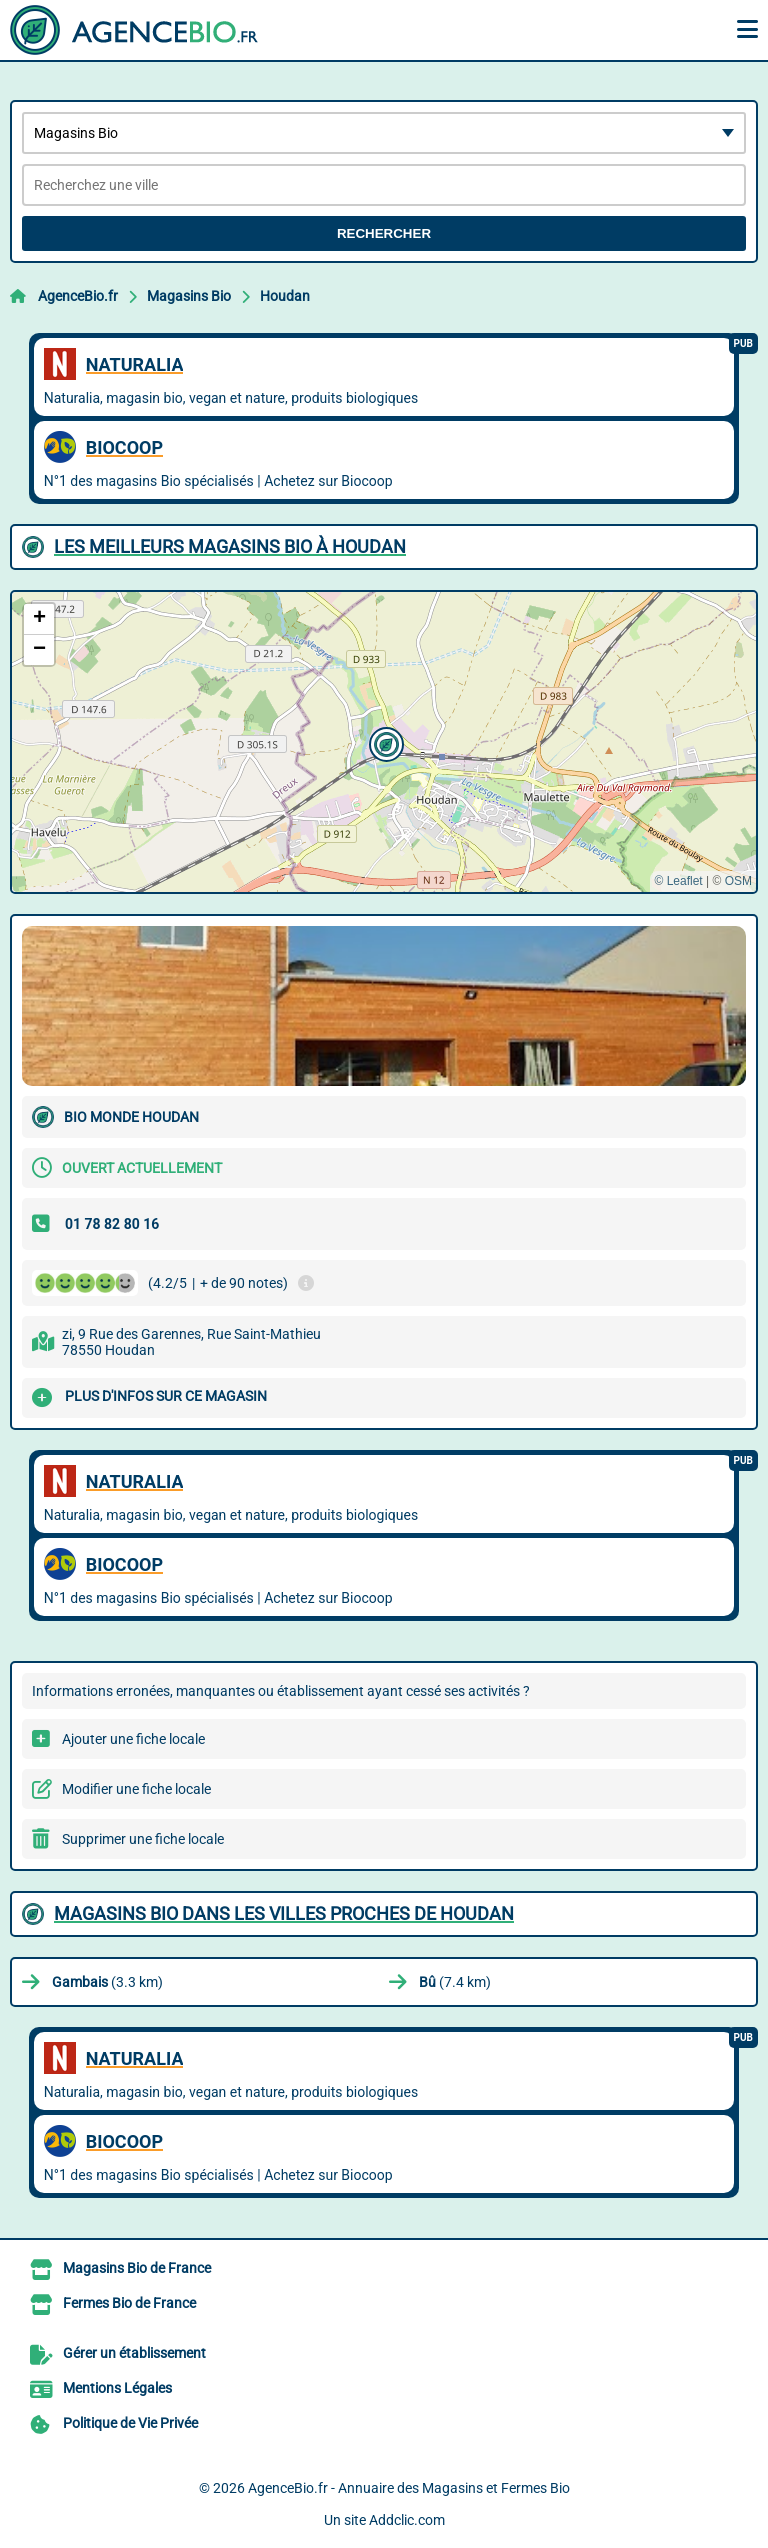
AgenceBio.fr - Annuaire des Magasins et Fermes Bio (409, 2488)
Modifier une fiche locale (136, 1789)
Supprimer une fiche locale (143, 1839)
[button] (384, 742)
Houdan (285, 296)
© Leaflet (678, 881)
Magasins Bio (189, 296)
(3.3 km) (107, 1982)
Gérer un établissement (134, 2353)
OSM (738, 881)
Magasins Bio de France (137, 2268)
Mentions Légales (117, 2388)
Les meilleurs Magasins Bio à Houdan (230, 546)
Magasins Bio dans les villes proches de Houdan (284, 1913)
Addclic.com (407, 2520)
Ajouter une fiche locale (133, 1739)
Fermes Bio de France (129, 2303)
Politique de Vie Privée (130, 2423)
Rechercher (384, 233)
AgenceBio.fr (78, 296)
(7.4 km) (455, 1982)
